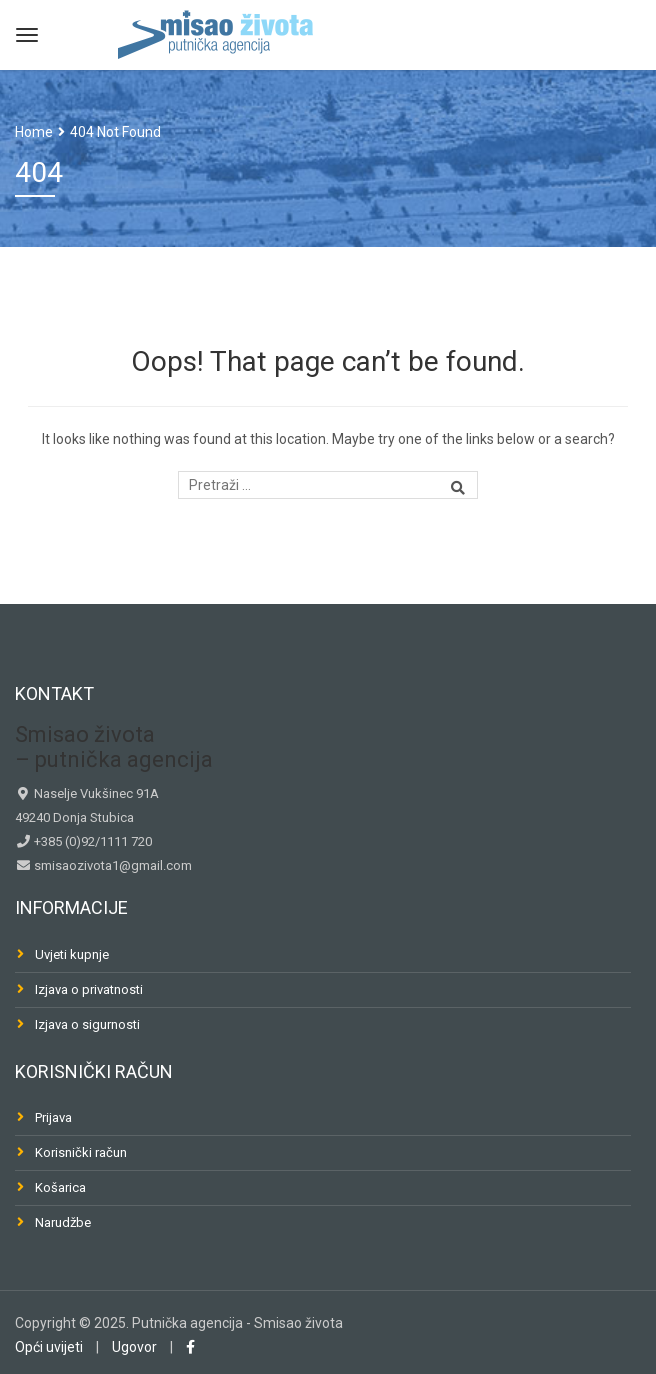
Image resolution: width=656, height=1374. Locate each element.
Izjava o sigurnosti (87, 1024)
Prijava (53, 1117)
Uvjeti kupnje (72, 954)
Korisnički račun (81, 1152)
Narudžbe (63, 1222)
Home (34, 132)
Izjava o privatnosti (89, 989)
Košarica (60, 1187)
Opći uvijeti (49, 1347)
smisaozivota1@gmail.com (111, 865)
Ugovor (134, 1347)
